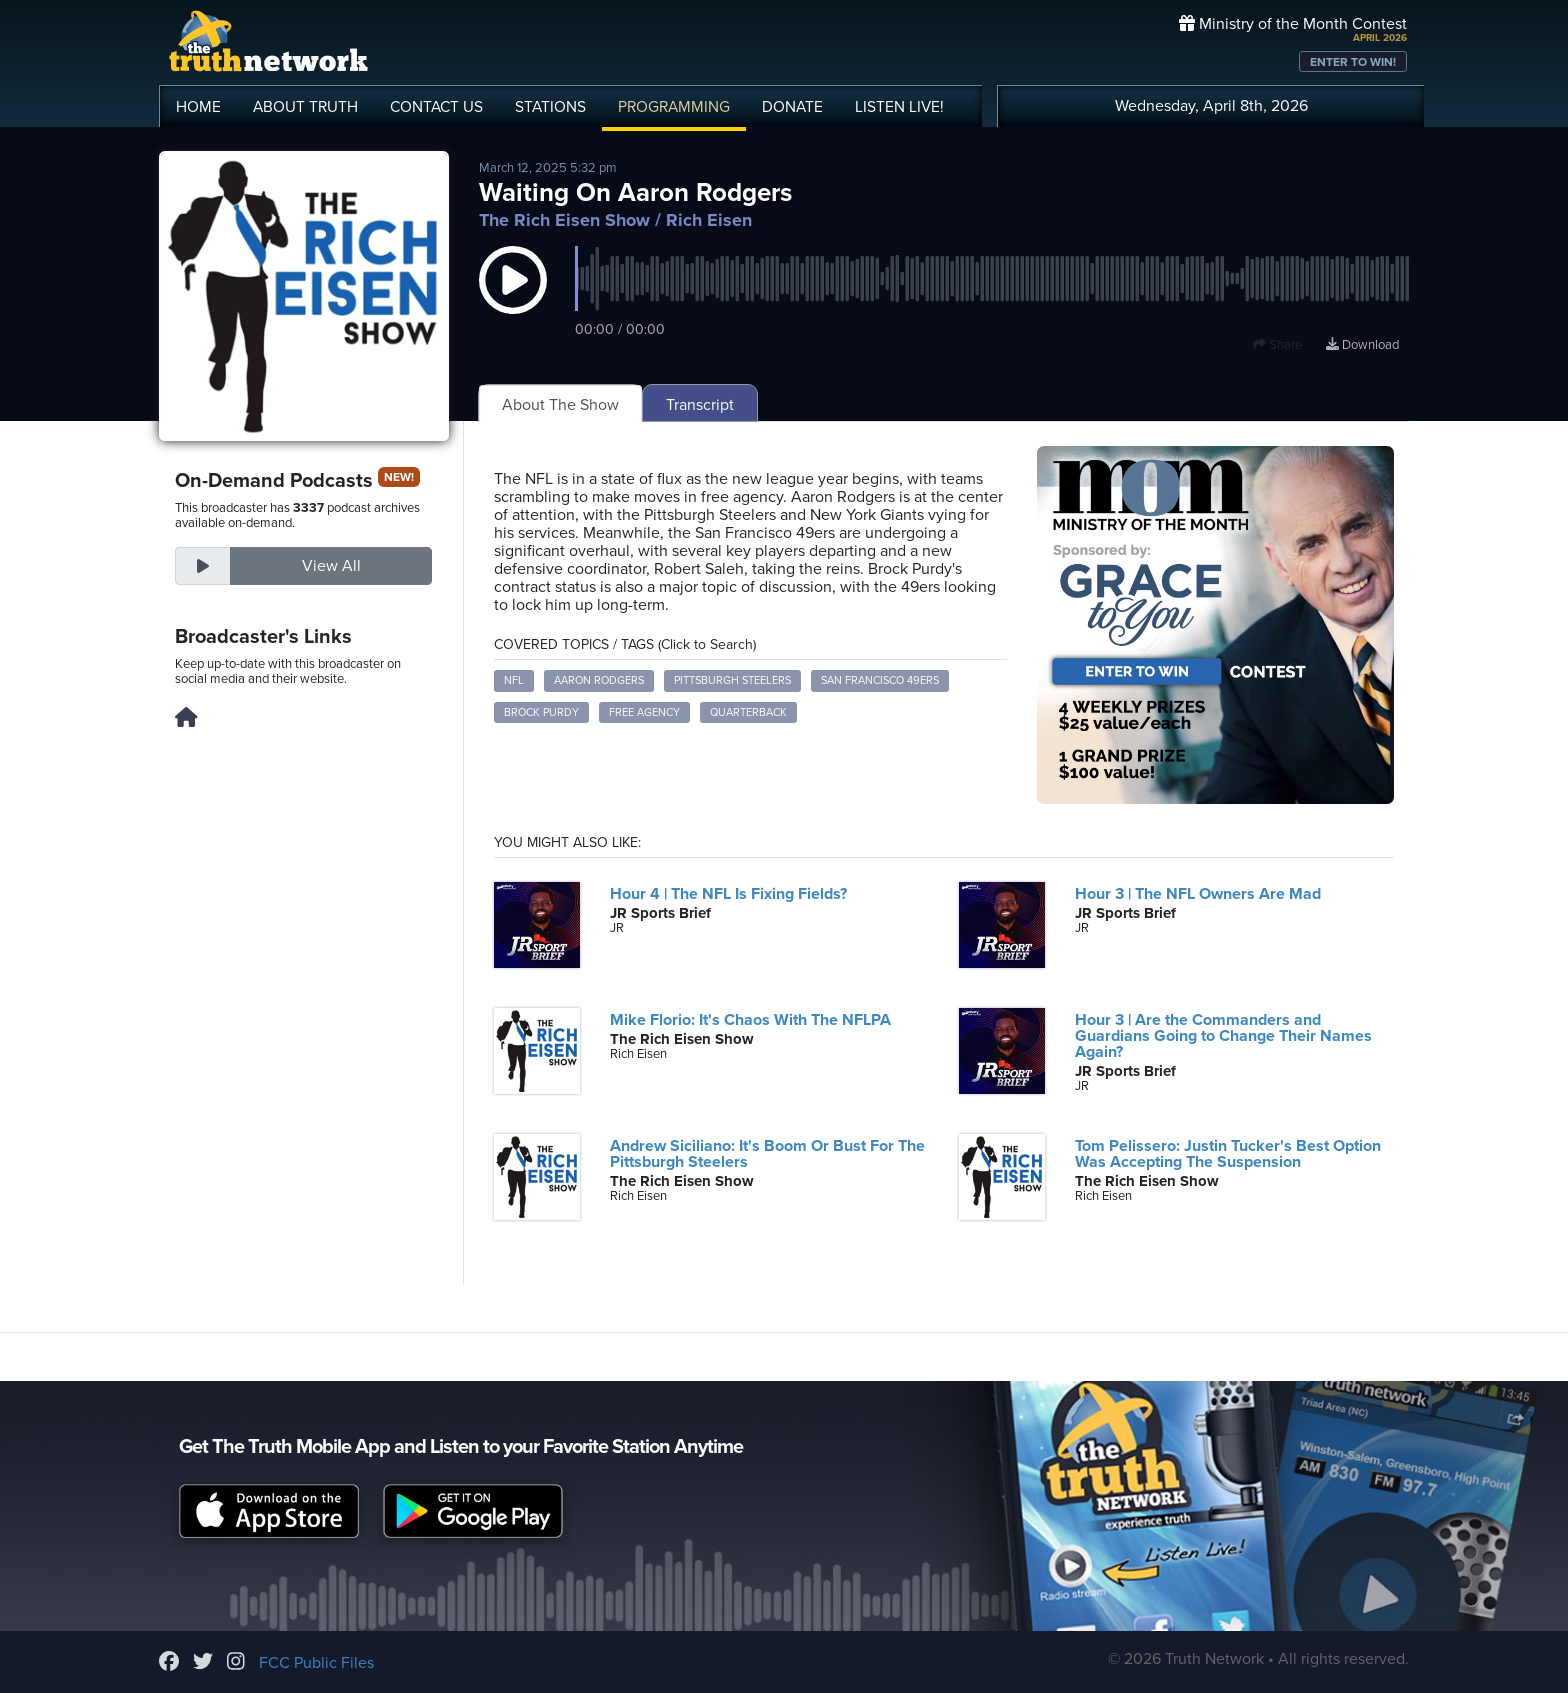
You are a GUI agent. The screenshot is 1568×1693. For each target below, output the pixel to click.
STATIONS (550, 107)
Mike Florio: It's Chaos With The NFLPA (750, 1020)
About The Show (560, 405)
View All (331, 566)
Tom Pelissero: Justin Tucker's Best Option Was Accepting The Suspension (1228, 1154)
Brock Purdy (541, 712)
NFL (514, 680)
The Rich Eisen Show (564, 220)
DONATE (792, 107)
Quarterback (748, 712)
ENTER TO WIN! (1353, 62)
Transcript (700, 405)
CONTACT (436, 107)
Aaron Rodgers (599, 680)
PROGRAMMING (674, 107)
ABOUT (305, 107)
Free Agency (644, 712)
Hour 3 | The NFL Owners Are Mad (1198, 894)
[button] (513, 300)
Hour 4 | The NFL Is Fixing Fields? (728, 894)
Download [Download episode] (1362, 345)
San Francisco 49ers (880, 680)
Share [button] (1277, 345)
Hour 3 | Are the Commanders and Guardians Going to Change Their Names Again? (1223, 1036)
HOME (198, 107)
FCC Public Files (316, 1663)
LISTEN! (899, 107)
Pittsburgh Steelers (732, 680)
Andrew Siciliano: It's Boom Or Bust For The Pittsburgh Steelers (767, 1154)
